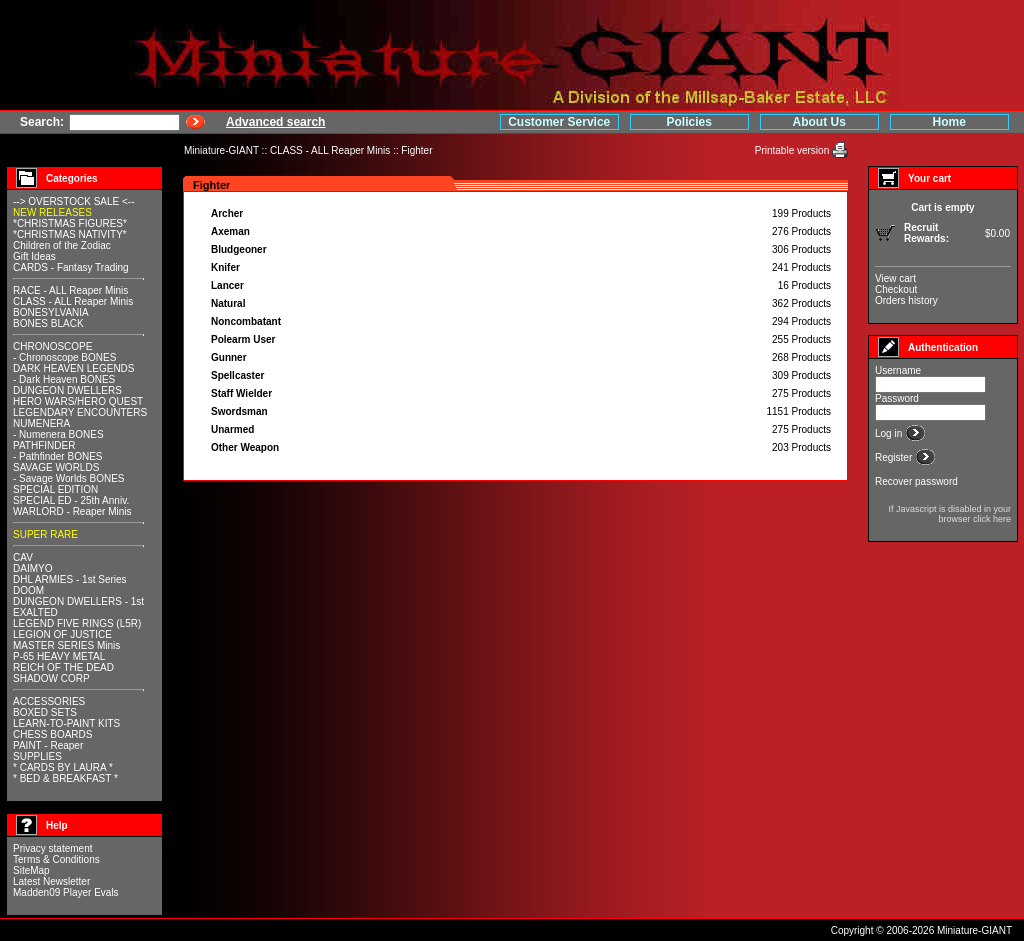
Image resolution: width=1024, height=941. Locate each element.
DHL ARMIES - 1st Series (70, 579)
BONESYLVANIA (51, 312)
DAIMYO (32, 568)
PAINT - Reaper (48, 745)
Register (895, 457)
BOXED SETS (45, 712)
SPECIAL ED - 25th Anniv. (71, 500)
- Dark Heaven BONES (64, 379)
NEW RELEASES (52, 212)
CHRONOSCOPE (52, 346)
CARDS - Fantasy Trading (71, 267)
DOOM (28, 590)
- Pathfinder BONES (57, 456)
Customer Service (559, 122)
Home (949, 122)
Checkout (896, 289)
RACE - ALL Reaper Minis (70, 290)
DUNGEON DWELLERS (67, 390)
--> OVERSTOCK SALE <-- (74, 201)
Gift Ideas (34, 256)
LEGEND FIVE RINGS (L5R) (77, 623)
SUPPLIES (37, 756)
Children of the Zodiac (62, 245)
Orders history (906, 300)
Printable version (793, 150)
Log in (890, 433)
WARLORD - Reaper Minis (72, 511)
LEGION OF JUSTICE (62, 634)
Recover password (916, 481)
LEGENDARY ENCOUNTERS (80, 412)
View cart (895, 278)
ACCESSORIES (49, 701)
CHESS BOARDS (52, 734)
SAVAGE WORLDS (56, 467)
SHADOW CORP (51, 678)
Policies (689, 122)
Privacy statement (52, 848)
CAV (23, 557)
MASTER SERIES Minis (66, 645)
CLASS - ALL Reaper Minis (330, 150)
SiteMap (31, 870)
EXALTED (35, 612)
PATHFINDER (44, 445)
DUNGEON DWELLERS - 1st (78, 601)
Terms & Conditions (56, 859)
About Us (819, 122)
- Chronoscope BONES (64, 357)
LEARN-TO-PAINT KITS (66, 723)
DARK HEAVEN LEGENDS (74, 368)
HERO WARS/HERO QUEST (78, 401)
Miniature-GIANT (221, 150)
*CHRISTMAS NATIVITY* (70, 234)
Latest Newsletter (51, 881)
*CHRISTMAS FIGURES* (70, 223)
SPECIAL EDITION (55, 489)
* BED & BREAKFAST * (65, 778)
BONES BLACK (48, 323)
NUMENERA (41, 423)
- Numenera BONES (58, 434)
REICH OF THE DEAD (63, 667)
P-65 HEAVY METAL (59, 656)
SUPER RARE (45, 534)
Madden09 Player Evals (66, 892)
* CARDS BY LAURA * (63, 767)
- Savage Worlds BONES (69, 478)
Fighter (416, 150)
